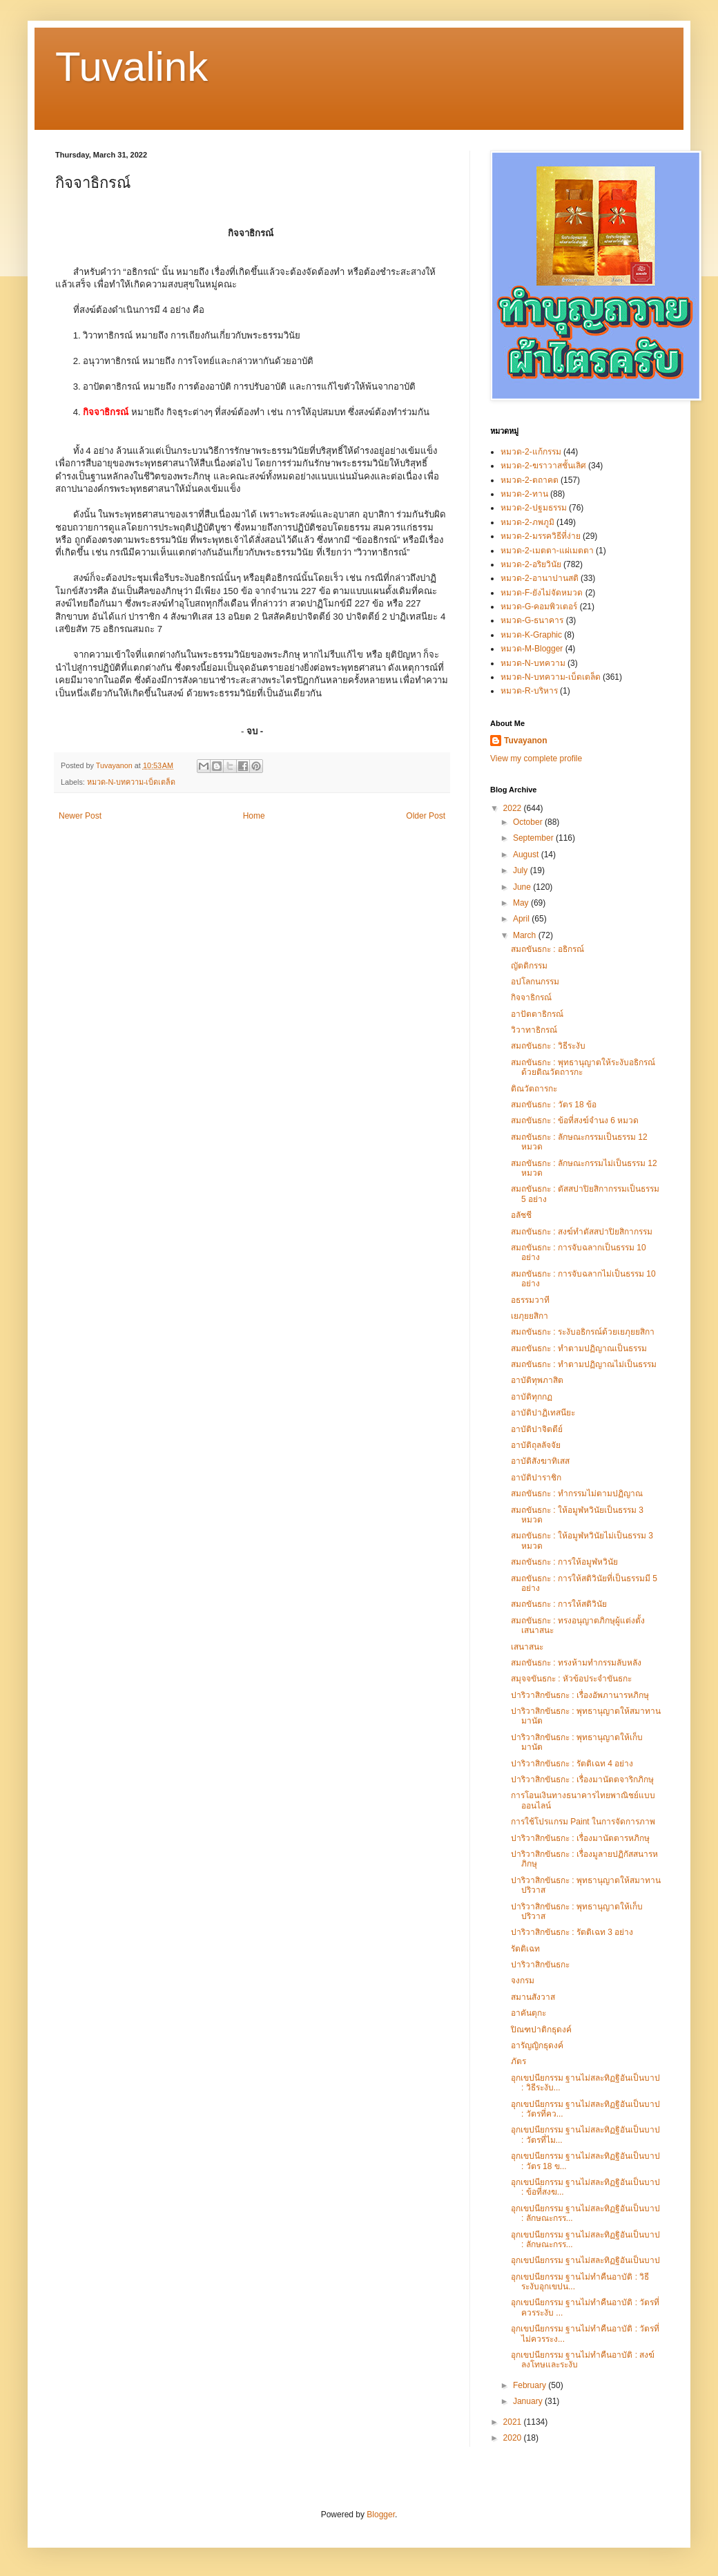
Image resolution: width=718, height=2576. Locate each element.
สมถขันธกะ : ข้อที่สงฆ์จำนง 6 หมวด (575, 1120)
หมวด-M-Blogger (532, 648)
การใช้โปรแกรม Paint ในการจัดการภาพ (583, 1821)
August (527, 854)
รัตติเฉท (525, 1949)
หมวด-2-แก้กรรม (531, 452)
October (529, 822)
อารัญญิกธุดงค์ (537, 2045)
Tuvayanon (525, 740)
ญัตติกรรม (529, 966)
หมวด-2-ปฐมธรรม (534, 508)
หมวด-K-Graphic (531, 635)
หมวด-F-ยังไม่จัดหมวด (542, 593)
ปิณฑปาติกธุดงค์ (541, 2029)
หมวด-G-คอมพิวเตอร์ (539, 606)
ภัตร (518, 2061)
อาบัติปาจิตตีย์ (537, 1429)
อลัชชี (521, 1215)
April (522, 919)
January (529, 2401)
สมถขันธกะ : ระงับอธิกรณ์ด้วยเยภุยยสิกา (582, 1332)
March (525, 935)
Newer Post (80, 816)
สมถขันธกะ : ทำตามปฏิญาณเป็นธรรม (579, 1348)
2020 (513, 2438)
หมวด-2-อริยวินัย (531, 564)
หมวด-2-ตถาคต (530, 480)
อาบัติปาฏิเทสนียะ (543, 1413)
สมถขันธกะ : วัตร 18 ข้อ (553, 1104)
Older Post (425, 816)
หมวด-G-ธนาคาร (532, 620)
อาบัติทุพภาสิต (537, 1380)
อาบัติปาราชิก (536, 1477)
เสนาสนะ (527, 1647)
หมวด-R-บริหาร (529, 691)
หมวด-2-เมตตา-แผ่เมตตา (547, 550)
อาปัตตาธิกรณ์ (537, 1014)
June (523, 887)
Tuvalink (131, 67)
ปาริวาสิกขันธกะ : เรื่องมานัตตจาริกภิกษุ (582, 1779)
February (530, 2385)
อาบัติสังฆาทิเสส (540, 1461)
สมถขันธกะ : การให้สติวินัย (559, 1604)
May (522, 903)
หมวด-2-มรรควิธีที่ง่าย (541, 536)
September (534, 838)
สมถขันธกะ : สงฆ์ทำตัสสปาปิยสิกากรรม (581, 1232)
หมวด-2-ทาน (524, 494)
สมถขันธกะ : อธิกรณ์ (547, 949)
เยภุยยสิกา (529, 1316)
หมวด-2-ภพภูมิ (527, 522)
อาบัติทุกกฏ (531, 1397)
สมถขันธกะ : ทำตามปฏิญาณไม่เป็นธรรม (584, 1364)
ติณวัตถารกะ (534, 1089)
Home (254, 816)
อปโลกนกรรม (535, 981)
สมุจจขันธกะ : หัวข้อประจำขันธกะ (571, 1678)
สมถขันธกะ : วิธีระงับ (548, 1046)
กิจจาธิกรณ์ (531, 997)
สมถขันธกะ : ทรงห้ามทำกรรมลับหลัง (576, 1663)
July (521, 870)
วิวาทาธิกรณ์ (534, 1030)
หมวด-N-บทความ (533, 663)
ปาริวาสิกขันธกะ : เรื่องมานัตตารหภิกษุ (580, 1838)
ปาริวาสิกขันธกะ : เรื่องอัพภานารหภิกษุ (580, 1695)
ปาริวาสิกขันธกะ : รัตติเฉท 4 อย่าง (572, 1763)
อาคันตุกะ (528, 2013)
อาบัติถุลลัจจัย (536, 1445)
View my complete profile (536, 758)
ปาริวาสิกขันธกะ (540, 1964)
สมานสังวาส (533, 1997)
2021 (513, 2422)
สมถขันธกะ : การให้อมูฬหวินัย (564, 1562)
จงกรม (522, 1980)
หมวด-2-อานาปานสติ (540, 578)
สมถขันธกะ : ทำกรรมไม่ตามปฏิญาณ (577, 1493)
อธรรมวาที (530, 1300)
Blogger (381, 2514)
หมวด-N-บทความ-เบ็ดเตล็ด (131, 782)
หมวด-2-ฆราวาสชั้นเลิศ (543, 465)
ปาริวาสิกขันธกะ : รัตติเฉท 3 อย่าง (572, 1932)
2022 (513, 808)
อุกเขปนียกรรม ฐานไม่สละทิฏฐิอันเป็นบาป (585, 2260)
